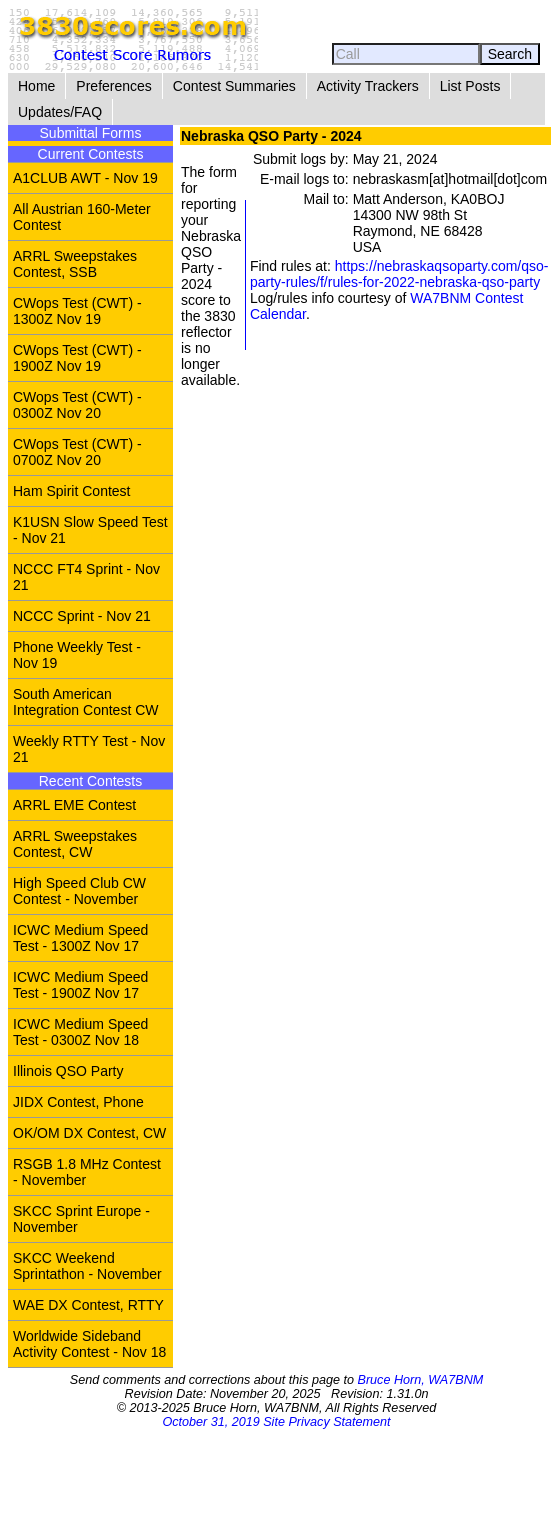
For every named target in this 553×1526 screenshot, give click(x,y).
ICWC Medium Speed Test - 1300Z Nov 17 (80, 938)
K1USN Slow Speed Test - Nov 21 (90, 530)
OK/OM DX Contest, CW (89, 1133)
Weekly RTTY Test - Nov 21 (89, 749)
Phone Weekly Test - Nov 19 (77, 655)
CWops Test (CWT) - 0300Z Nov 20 (77, 405)
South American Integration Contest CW (86, 702)
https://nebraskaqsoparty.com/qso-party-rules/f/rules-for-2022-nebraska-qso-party (399, 274)
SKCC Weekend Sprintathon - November (87, 1266)
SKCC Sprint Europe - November (81, 1219)
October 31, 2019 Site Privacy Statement (276, 1422)
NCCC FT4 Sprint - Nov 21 (86, 577)
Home (36, 86)
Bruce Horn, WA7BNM (420, 1380)
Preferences (113, 86)
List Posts (470, 86)
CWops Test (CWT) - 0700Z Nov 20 (77, 452)
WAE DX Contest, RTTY (88, 1305)
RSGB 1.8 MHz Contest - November (87, 1172)
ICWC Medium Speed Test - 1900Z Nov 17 (80, 985)
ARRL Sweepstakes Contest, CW (75, 844)
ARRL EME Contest (74, 805)
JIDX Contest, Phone (78, 1102)
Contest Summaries (234, 86)
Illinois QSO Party (68, 1071)
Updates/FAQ (60, 112)
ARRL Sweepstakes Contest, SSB (75, 264)
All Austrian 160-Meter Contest (82, 217)
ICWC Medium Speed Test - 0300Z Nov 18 (80, 1032)
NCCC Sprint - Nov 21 (82, 616)
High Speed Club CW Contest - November (79, 891)
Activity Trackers (368, 86)
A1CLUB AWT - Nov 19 (85, 178)
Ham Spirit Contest (71, 491)
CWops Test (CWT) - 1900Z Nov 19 (77, 358)
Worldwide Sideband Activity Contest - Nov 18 (89, 1344)
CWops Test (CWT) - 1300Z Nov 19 (77, 311)
